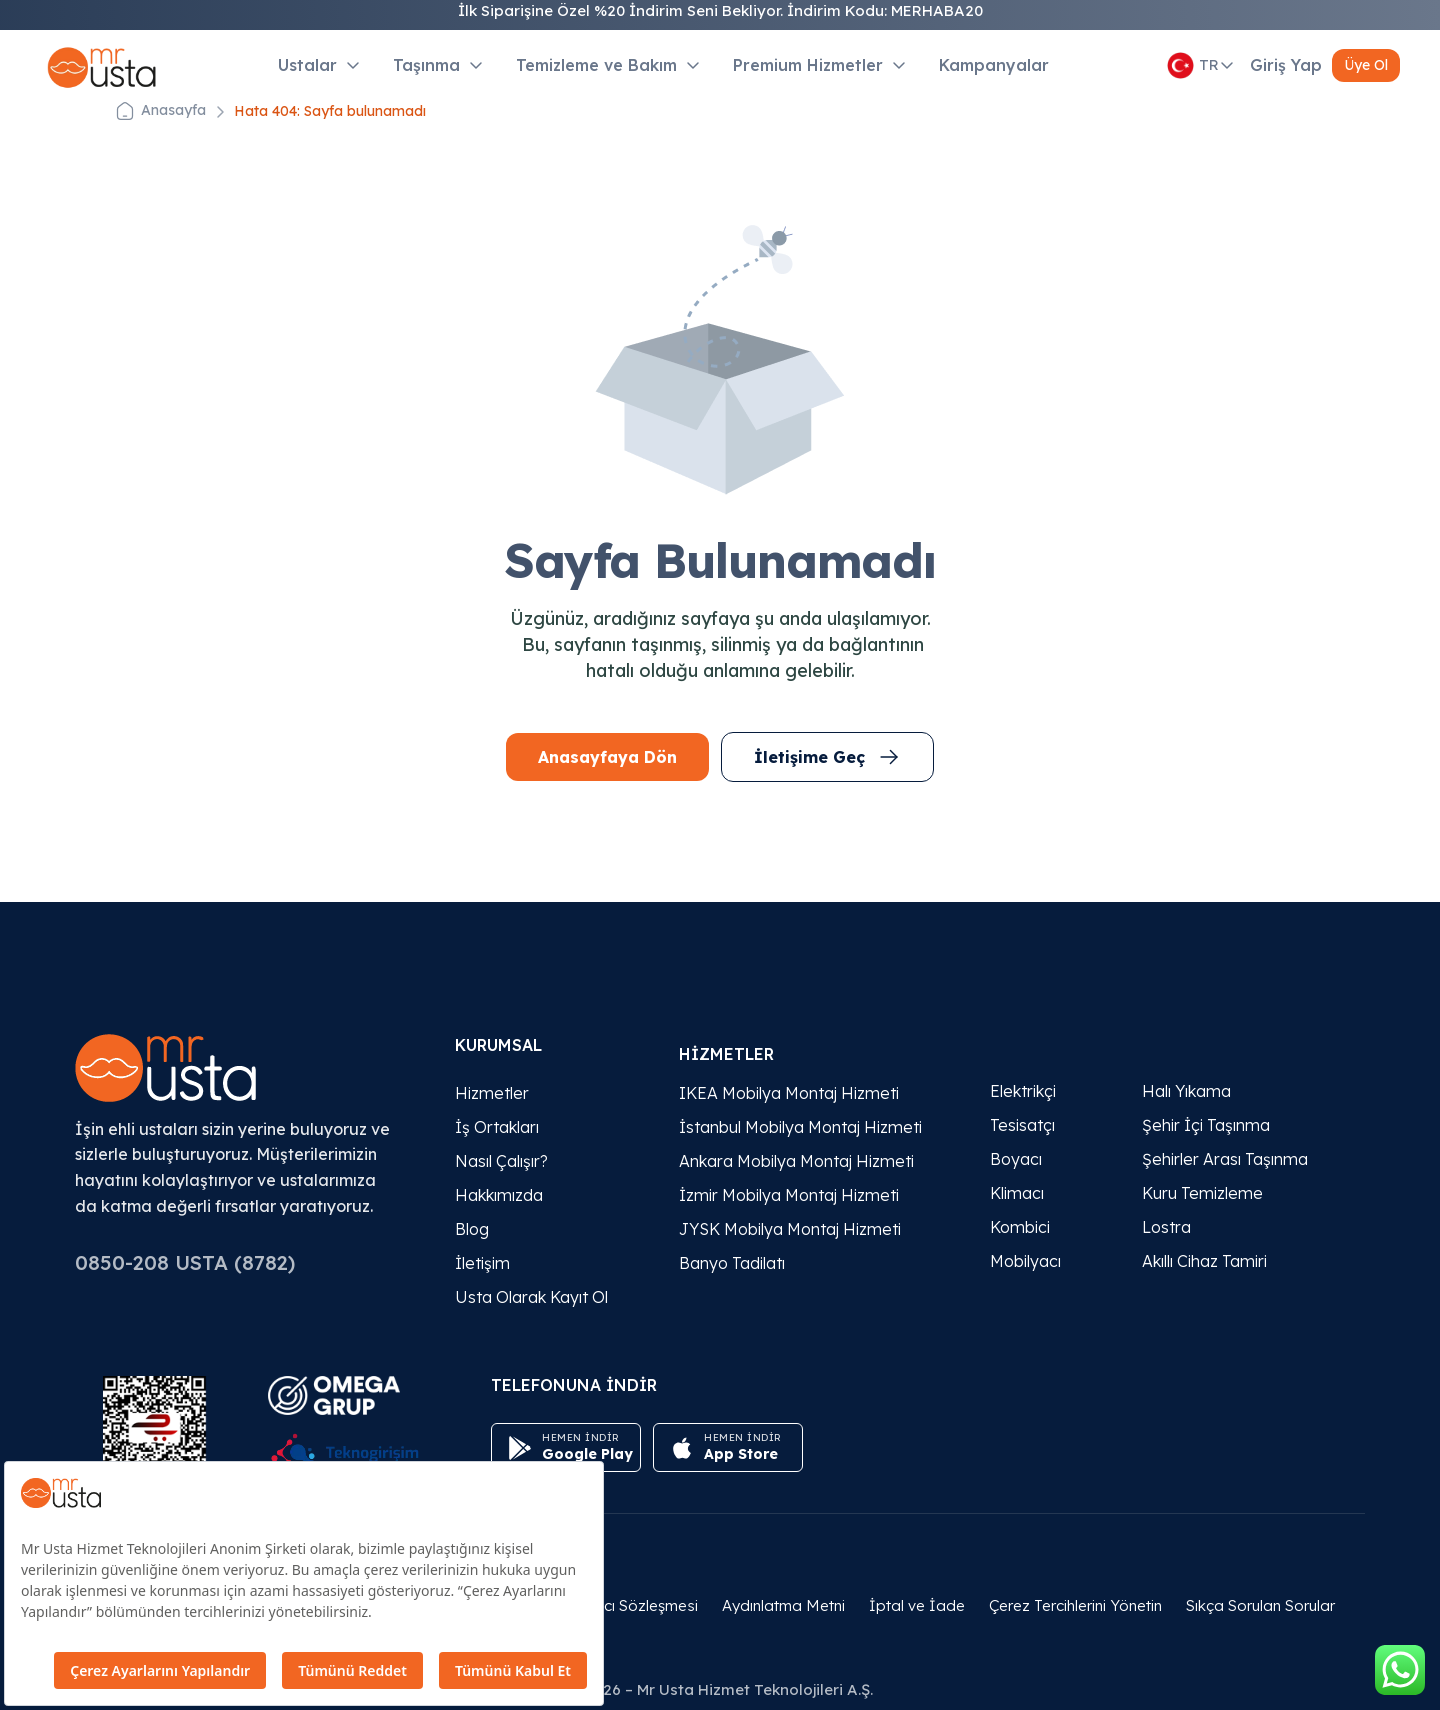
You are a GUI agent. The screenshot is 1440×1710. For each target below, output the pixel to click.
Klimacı (1017, 1193)
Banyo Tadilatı (732, 1263)
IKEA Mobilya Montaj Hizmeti (789, 1093)
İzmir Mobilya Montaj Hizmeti (789, 1195)
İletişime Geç (827, 757)
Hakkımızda (499, 1195)
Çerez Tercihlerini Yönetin (1075, 1605)
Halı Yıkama (1186, 1091)
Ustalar (319, 65)
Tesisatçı (1022, 1125)
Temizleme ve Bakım (608, 65)
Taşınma (438, 65)
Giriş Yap (1286, 65)
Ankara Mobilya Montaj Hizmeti (796, 1161)
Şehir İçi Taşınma (1206, 1125)
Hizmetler (492, 1093)
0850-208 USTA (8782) (185, 1262)
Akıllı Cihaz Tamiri (1204, 1261)
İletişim (482, 1263)
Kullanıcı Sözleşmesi (628, 1605)
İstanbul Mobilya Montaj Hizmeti (800, 1127)
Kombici (1020, 1227)
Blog (472, 1229)
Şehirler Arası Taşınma (1225, 1159)
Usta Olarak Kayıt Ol (531, 1297)
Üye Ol (1366, 65)
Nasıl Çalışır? (501, 1161)
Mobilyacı (1025, 1261)
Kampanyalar (994, 65)
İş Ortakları (497, 1127)
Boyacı (1016, 1159)
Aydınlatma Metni (783, 1605)
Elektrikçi (1023, 1091)
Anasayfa (173, 110)
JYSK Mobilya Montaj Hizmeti (790, 1229)
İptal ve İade (917, 1605)
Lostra (1166, 1227)
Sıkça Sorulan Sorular (1260, 1605)
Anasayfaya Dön (607, 757)
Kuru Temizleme (1202, 1193)
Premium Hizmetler (820, 65)
